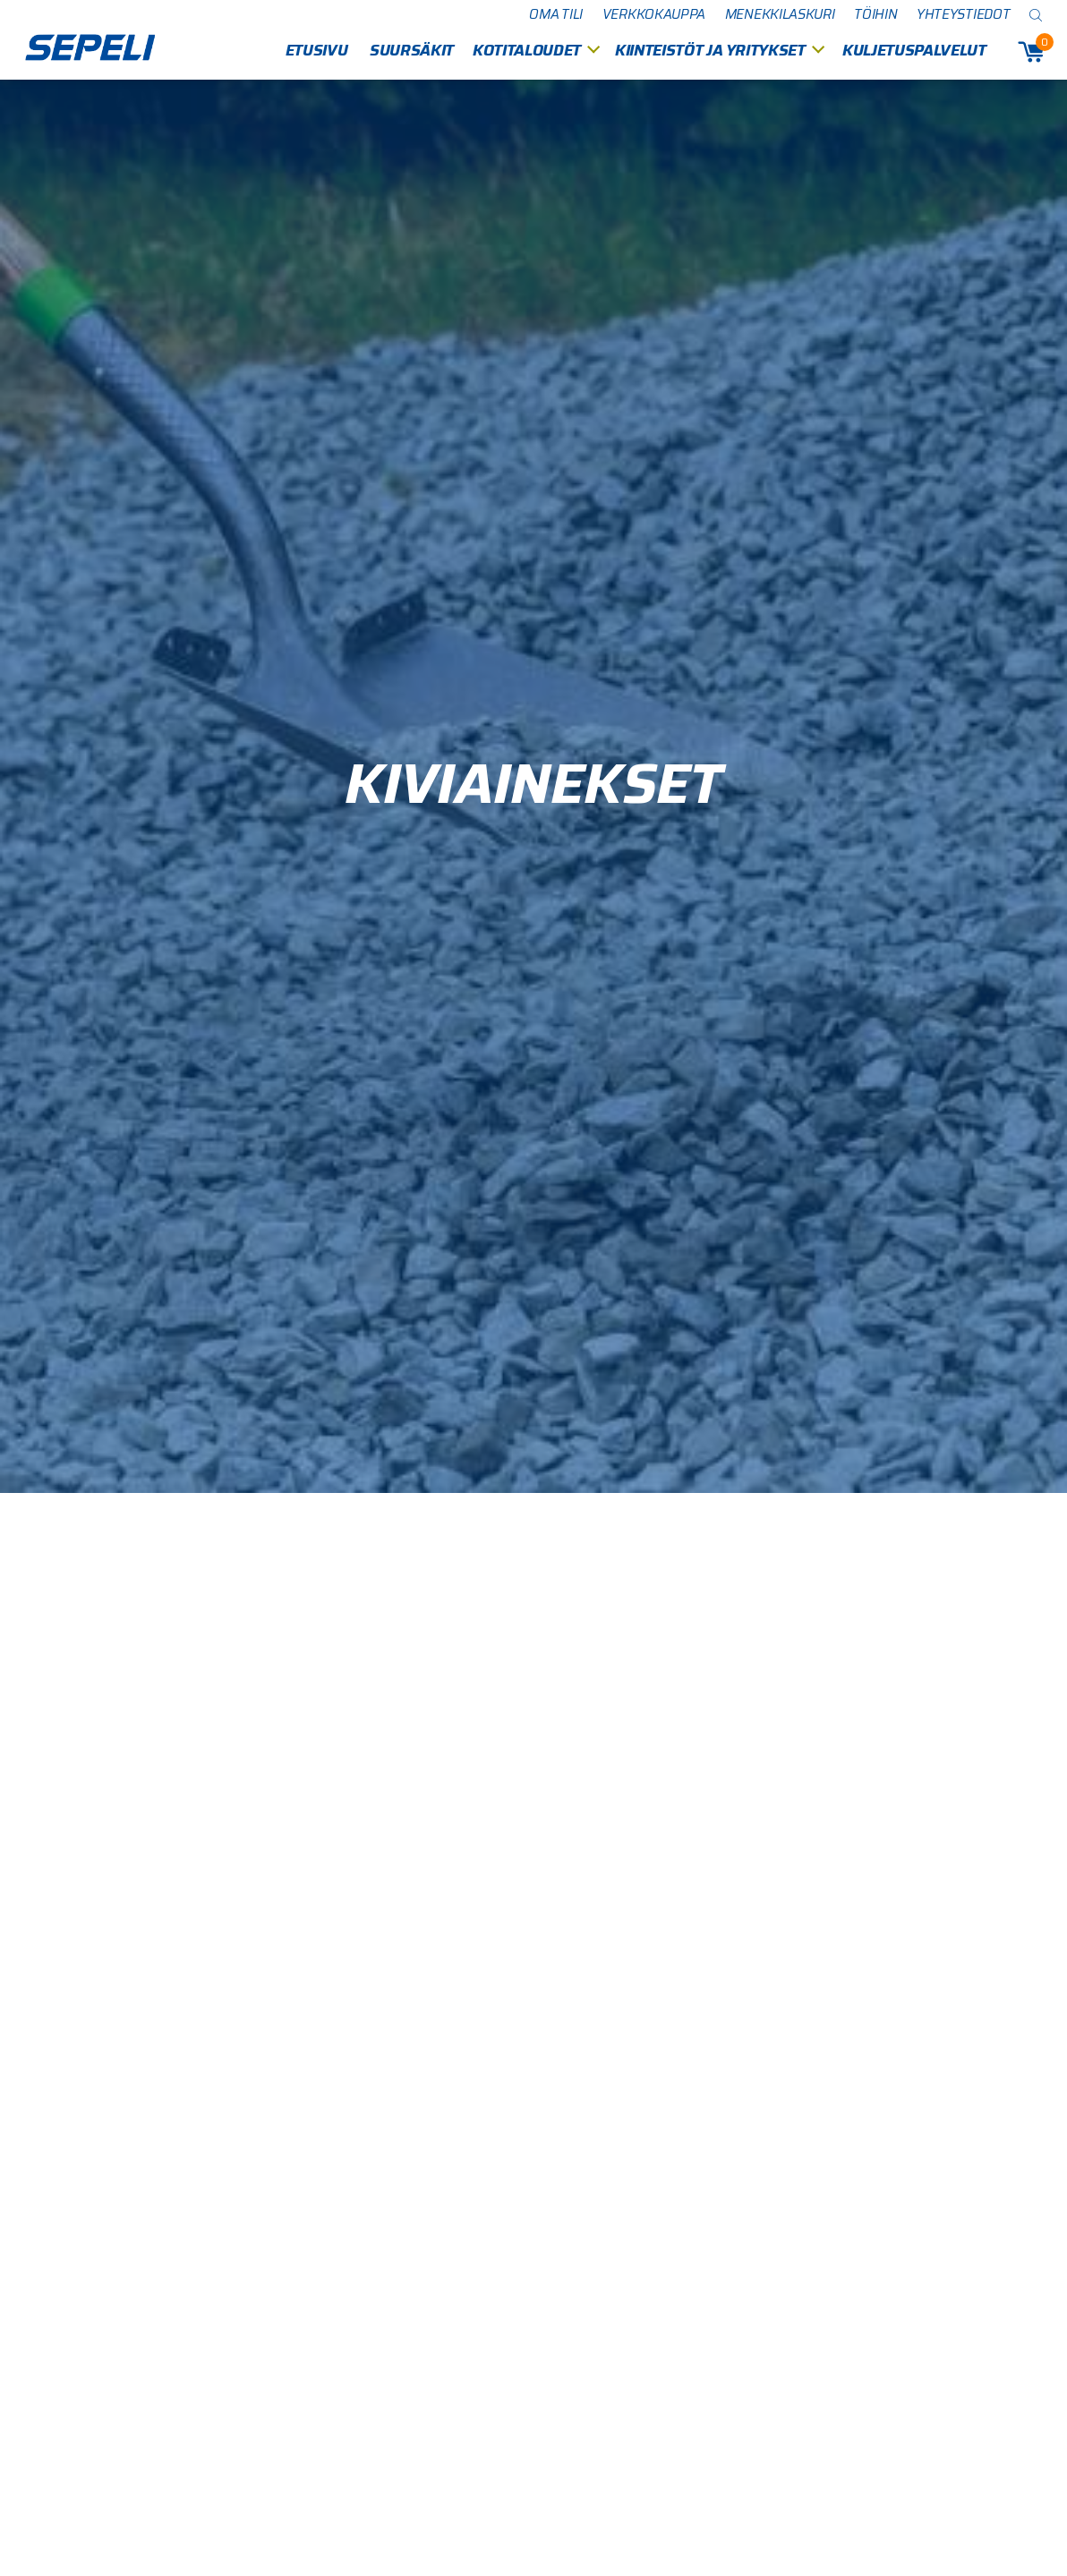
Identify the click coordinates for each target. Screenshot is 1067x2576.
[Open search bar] (1036, 13)
